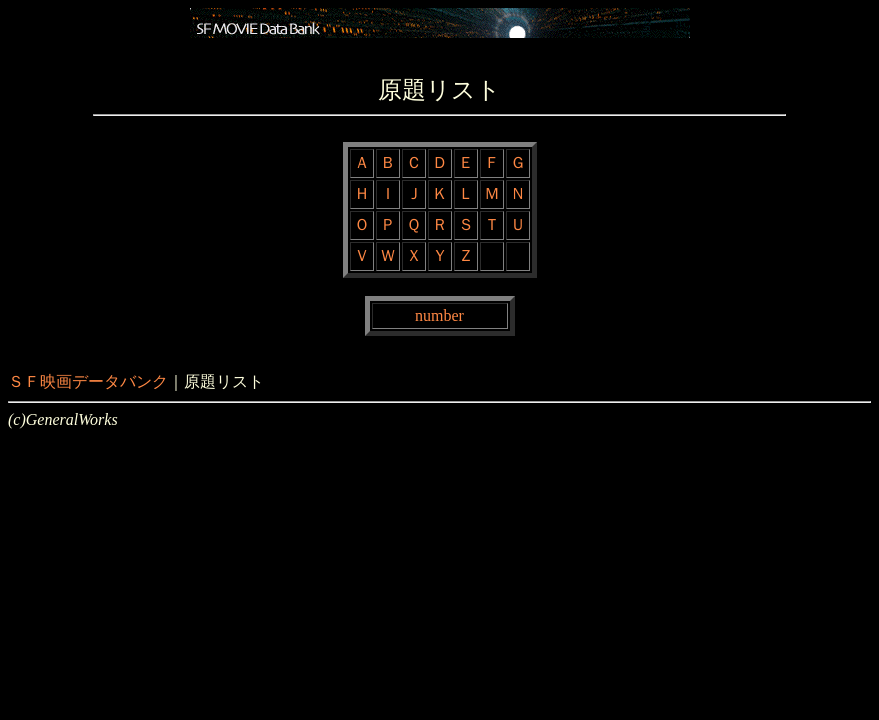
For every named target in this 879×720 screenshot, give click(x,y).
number (439, 315)
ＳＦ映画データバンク (88, 381)
